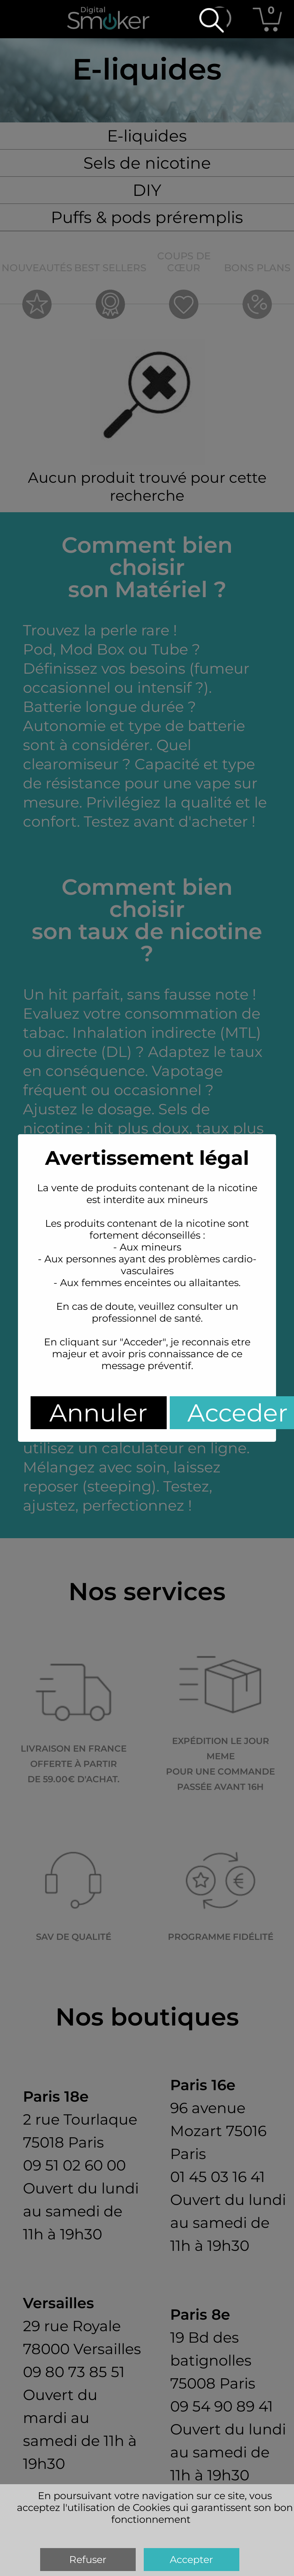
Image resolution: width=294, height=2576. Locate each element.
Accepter (191, 2559)
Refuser (87, 2559)
